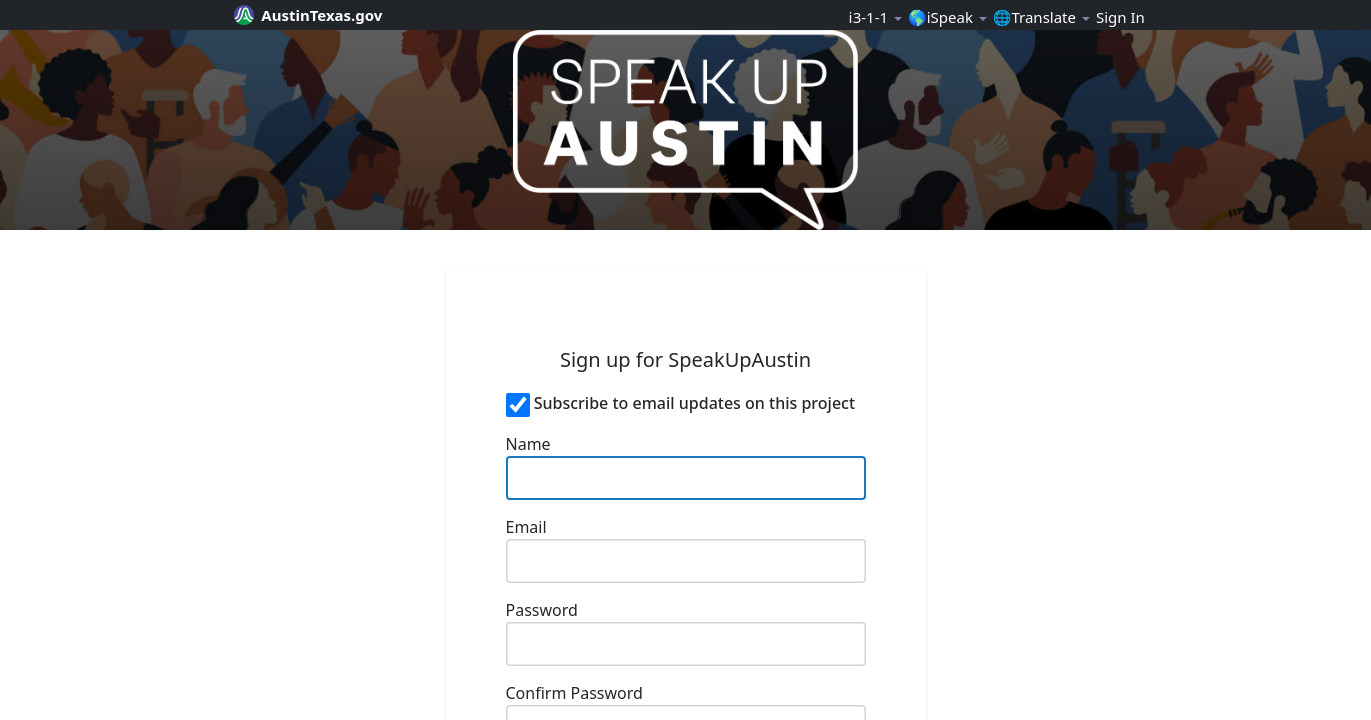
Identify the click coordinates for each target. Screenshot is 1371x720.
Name (528, 444)
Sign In (1120, 17)
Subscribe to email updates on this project (694, 403)
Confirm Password (574, 693)
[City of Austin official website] (316, 15)
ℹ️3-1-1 (875, 17)
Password (542, 610)
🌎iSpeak (947, 17)
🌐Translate (1041, 17)
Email (526, 527)
